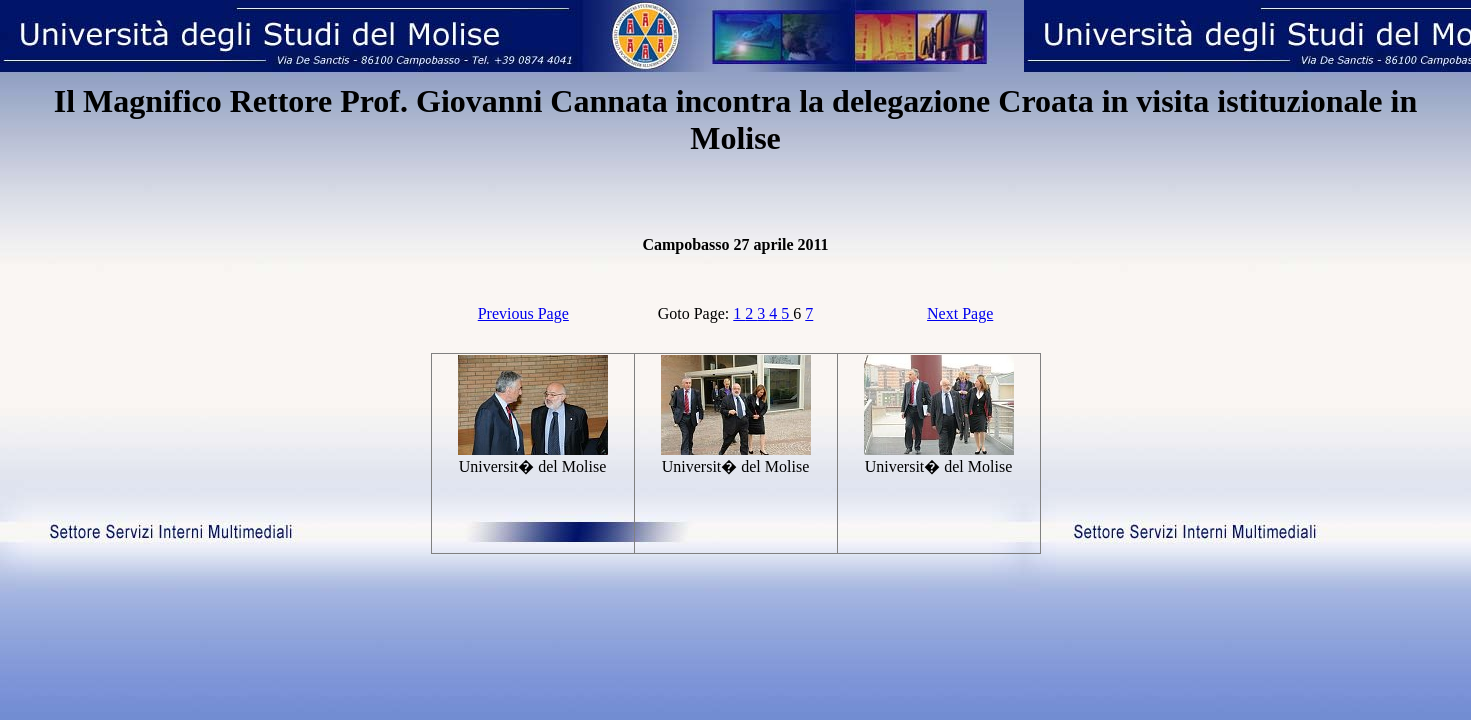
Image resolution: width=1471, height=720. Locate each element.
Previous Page (523, 313)
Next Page (960, 313)
